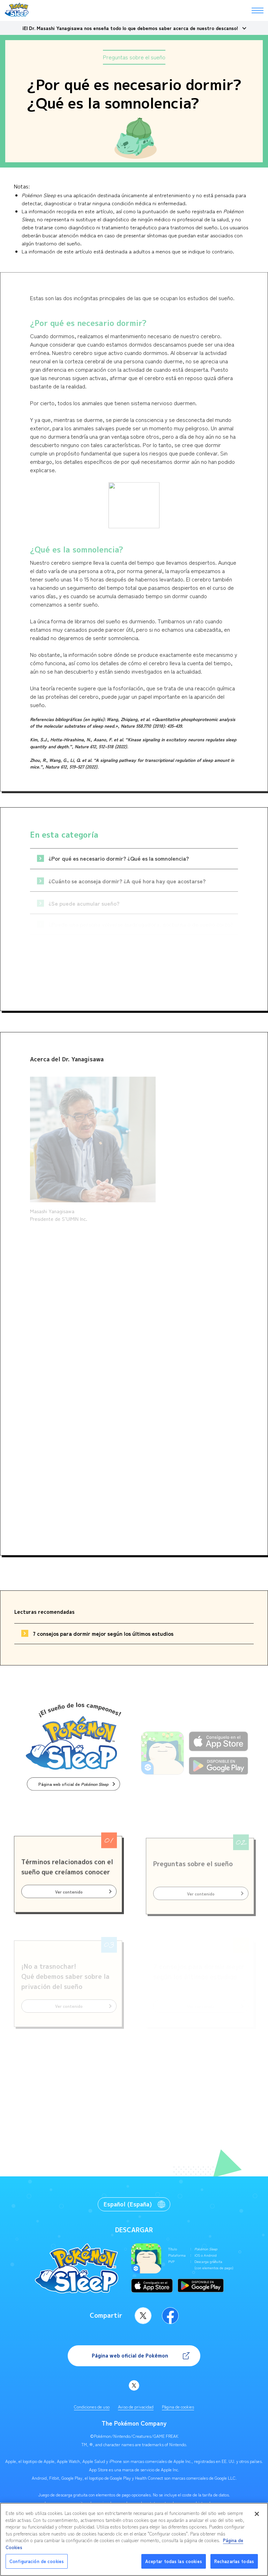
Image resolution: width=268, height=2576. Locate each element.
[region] (134, 2539)
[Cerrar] (257, 2514)
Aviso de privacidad (136, 2407)
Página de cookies (178, 2407)
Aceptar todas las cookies (173, 2561)
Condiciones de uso (92, 2407)
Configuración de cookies (36, 2561)
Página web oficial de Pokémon (130, 2355)
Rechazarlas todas (234, 2561)
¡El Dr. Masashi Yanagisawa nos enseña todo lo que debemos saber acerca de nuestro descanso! (130, 27)
